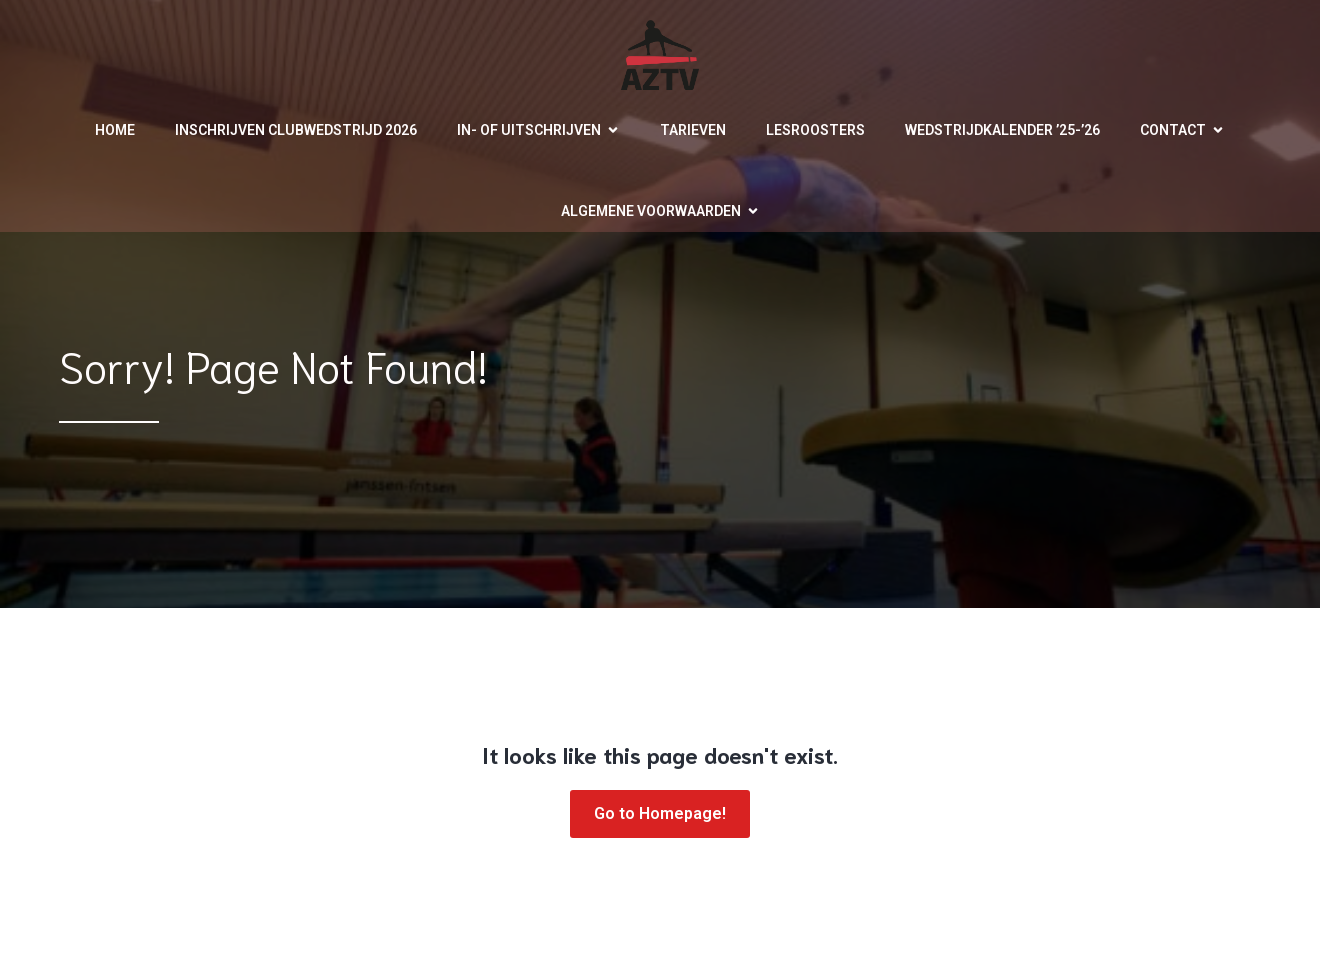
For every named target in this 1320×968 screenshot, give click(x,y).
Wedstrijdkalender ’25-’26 (1002, 130)
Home (115, 130)
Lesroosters (815, 130)
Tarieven (693, 130)
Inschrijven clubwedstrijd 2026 (296, 130)
